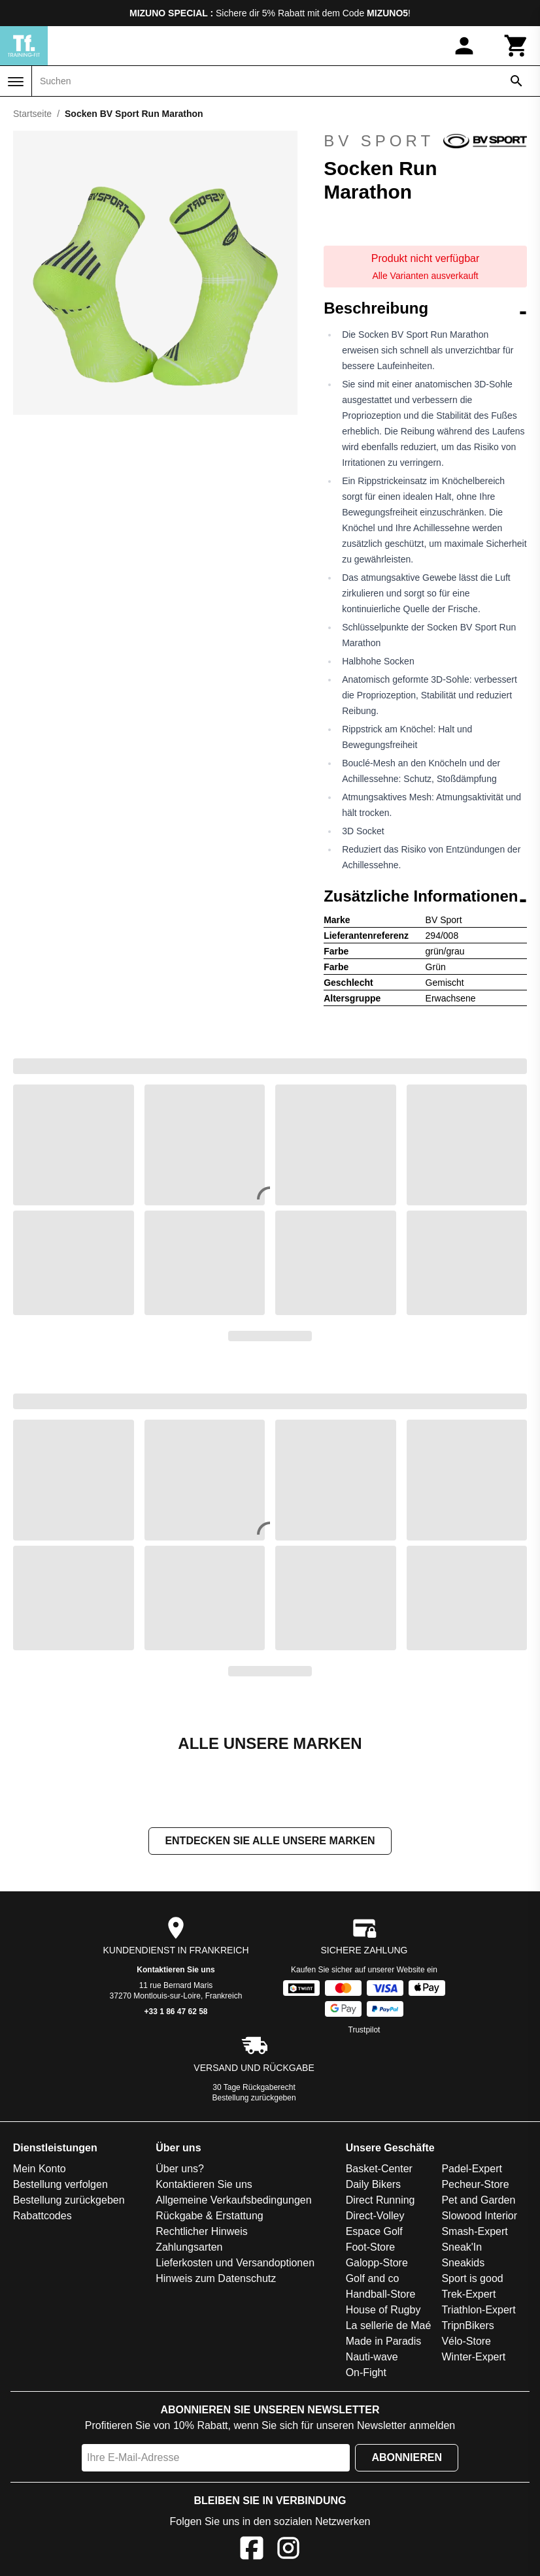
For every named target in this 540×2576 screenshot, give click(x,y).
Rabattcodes (42, 2215)
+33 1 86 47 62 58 (175, 2011)
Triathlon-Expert (478, 2309)
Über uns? (180, 2168)
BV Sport (425, 141)
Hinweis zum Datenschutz (216, 2278)
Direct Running (380, 2200)
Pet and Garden (478, 2200)
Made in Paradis (384, 2341)
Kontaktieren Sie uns (175, 1969)
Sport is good (472, 2278)
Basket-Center (379, 2168)
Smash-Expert (474, 2231)
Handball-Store (381, 2294)
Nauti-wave (372, 2356)
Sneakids (462, 2262)
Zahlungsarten (189, 2247)
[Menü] (15, 81)
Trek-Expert (468, 2294)
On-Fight (366, 2372)
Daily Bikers (373, 2184)
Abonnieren (406, 2457)
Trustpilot (364, 2029)
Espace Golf (374, 2231)
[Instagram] (288, 2550)
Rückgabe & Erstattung (209, 2215)
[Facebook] (252, 2550)
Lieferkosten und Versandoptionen (235, 2262)
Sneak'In (461, 2247)
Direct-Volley (375, 2215)
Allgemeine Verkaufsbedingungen (233, 2200)
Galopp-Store (377, 2262)
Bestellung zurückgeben (254, 2097)
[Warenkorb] (516, 46)
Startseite (32, 113)
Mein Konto (39, 2168)
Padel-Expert (471, 2168)
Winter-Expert (473, 2356)
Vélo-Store (466, 2341)
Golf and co (372, 2278)
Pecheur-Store (475, 2184)
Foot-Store (371, 2247)
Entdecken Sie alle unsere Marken (270, 1840)
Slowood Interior (479, 2215)
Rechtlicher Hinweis (202, 2231)
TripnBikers (467, 2325)
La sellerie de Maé (388, 2325)
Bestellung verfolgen (60, 2184)
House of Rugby (383, 2309)
